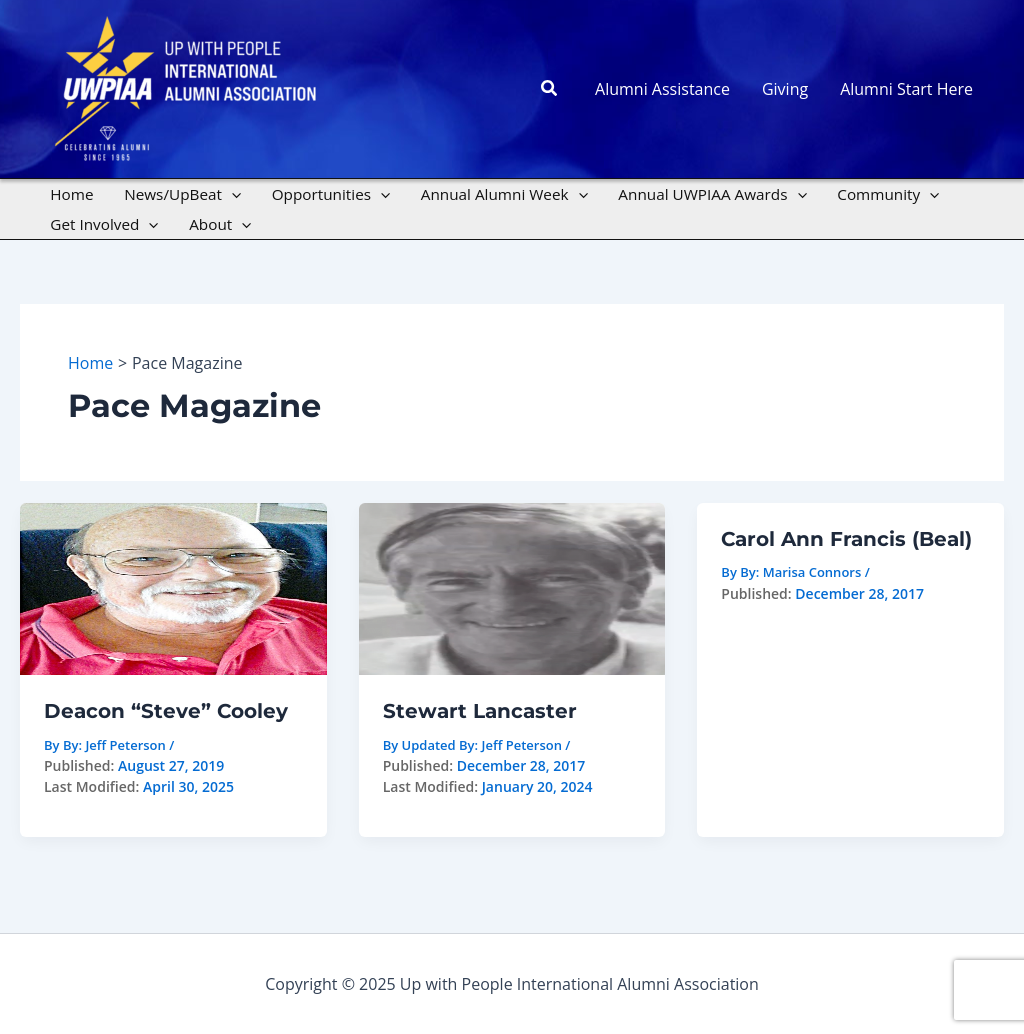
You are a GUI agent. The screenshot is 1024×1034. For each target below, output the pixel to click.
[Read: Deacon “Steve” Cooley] (173, 587)
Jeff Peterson (522, 745)
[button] (550, 89)
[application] (231, 194)
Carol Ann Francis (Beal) (846, 539)
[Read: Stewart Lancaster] (512, 587)
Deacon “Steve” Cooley (166, 711)
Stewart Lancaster (480, 711)
